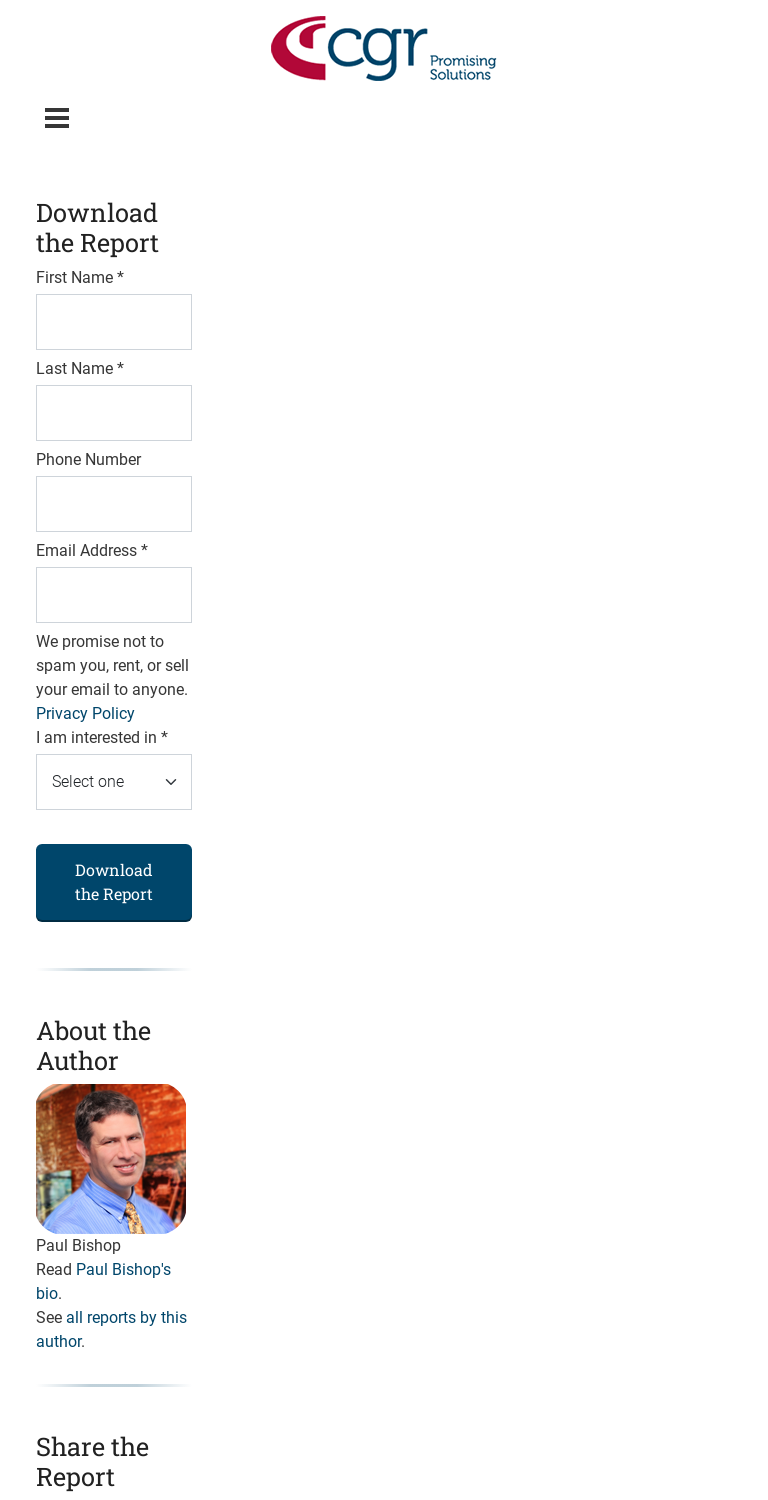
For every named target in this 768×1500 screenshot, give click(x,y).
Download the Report (114, 881)
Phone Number (88, 459)
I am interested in (102, 737)
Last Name (80, 368)
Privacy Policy (85, 713)
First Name (80, 277)
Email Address (92, 550)
